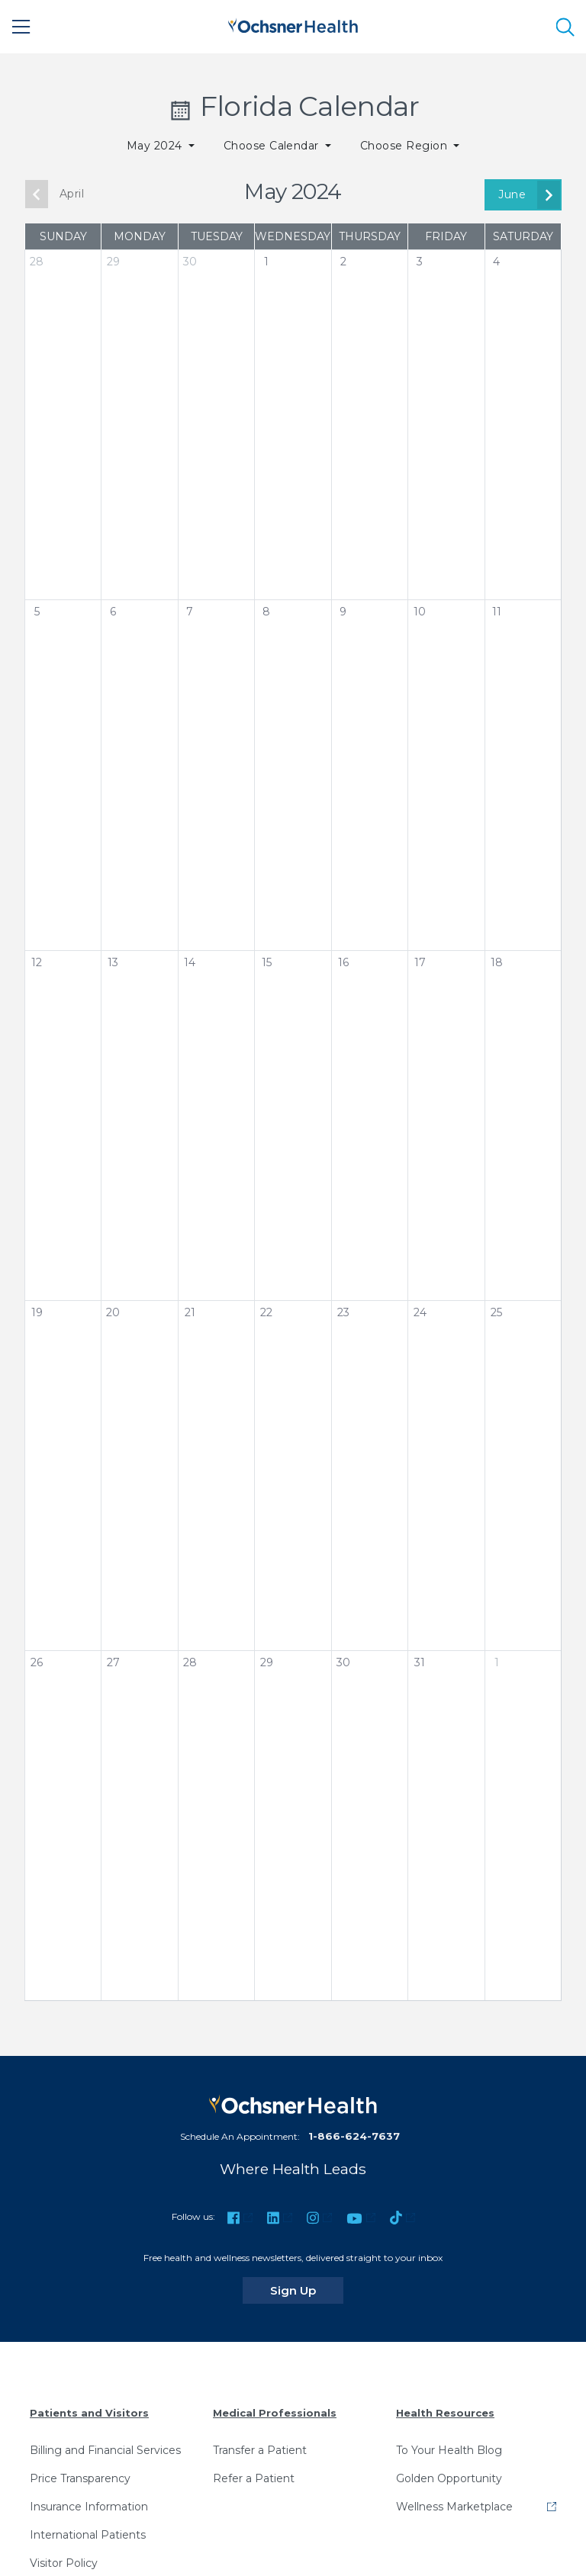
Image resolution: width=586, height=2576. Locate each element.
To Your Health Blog (449, 2450)
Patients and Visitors (89, 2413)
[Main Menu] (21, 27)
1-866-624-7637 (354, 2136)
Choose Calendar (273, 146)
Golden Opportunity (449, 2478)
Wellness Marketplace (454, 2506)
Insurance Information (89, 2506)
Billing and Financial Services (105, 2450)
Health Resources (445, 2413)
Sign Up (306, 2290)
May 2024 (156, 146)
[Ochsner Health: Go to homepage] (293, 24)
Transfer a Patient (260, 2450)
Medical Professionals (274, 2413)
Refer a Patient (254, 2478)
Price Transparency (80, 2478)
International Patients (88, 2535)
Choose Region (405, 146)
